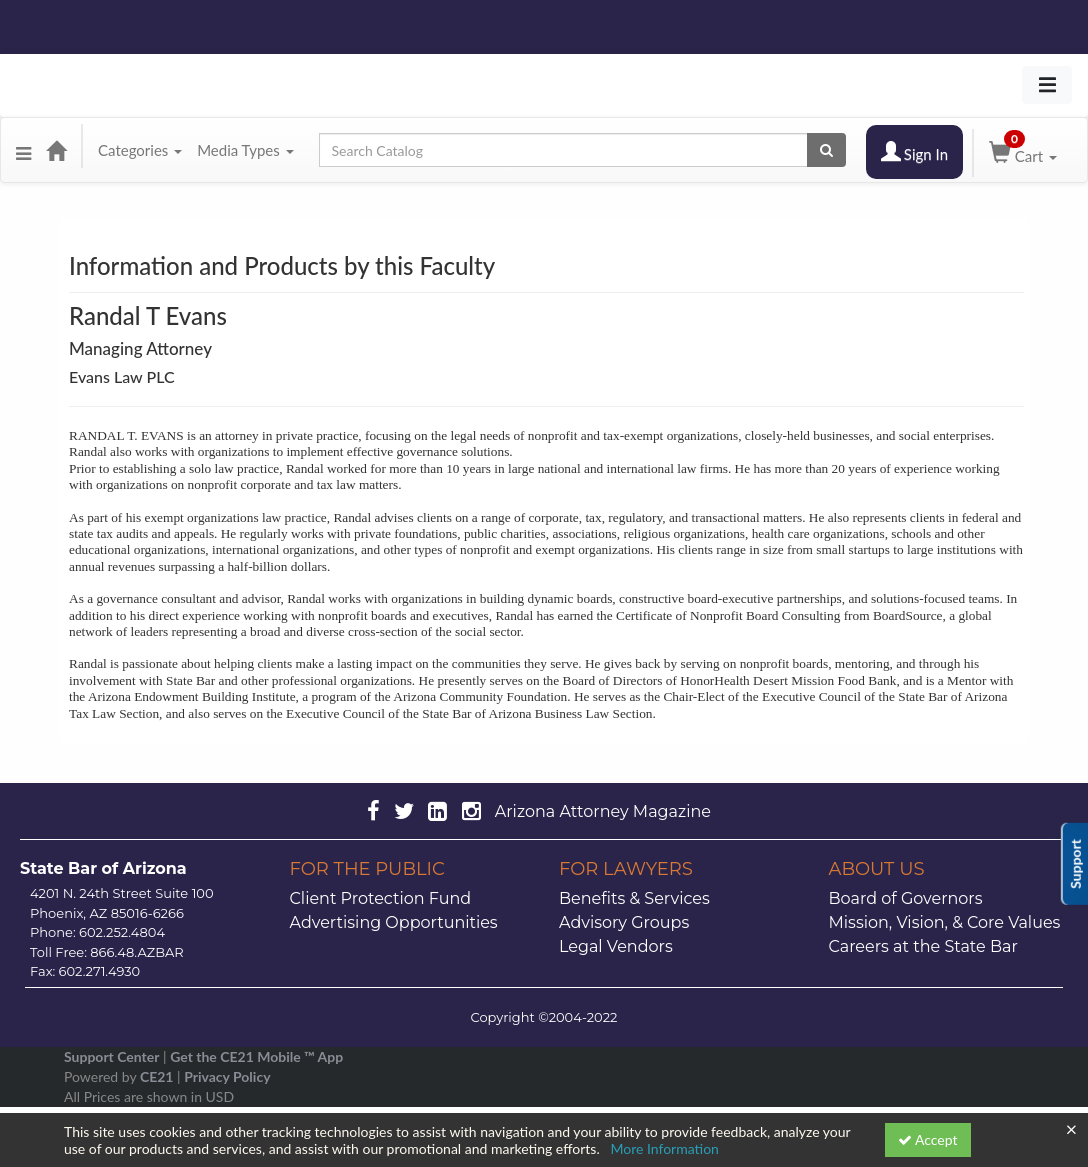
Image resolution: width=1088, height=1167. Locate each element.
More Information (664, 1148)
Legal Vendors (616, 946)
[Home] (56, 150)
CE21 (157, 1076)
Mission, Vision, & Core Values (945, 922)
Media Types (245, 150)
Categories (140, 150)
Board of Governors (906, 898)
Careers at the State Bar (923, 946)
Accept (928, 1139)
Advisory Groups (624, 922)
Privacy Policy (227, 1076)
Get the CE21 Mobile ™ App (256, 1056)
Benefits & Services (634, 898)
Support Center (111, 1056)
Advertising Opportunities (394, 922)
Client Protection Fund (381, 898)
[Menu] (23, 150)
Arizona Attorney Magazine (603, 811)
